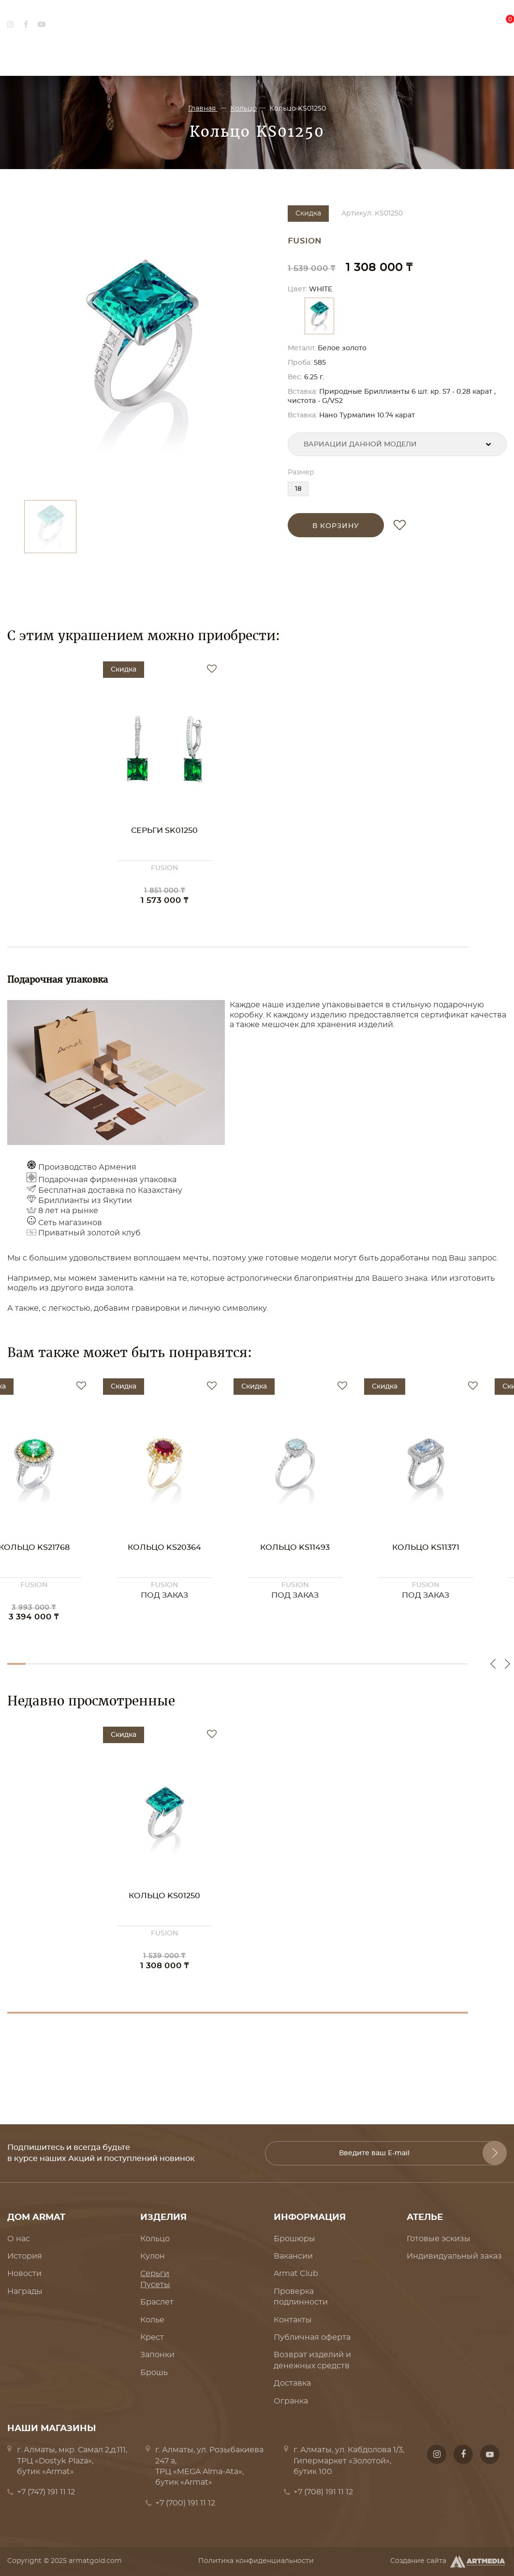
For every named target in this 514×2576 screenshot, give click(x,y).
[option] (142, 347)
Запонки (157, 2355)
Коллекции (290, 57)
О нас (18, 2239)
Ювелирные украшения (158, 57)
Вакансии (293, 2256)
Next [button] (507, 1664)
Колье (152, 2320)
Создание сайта (448, 2561)
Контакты (293, 2320)
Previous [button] (493, 1664)
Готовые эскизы (438, 2239)
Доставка (292, 2383)
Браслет (157, 2302)
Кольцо (243, 108)
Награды (25, 2291)
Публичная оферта (312, 2337)
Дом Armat (29, 57)
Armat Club (296, 2273)
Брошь (154, 2372)
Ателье (386, 57)
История (24, 2256)
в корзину (335, 526)
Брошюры (294, 2239)
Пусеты (155, 2285)
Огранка (291, 2401)
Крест (152, 2337)
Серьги (154, 2273)
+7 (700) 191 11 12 (185, 2503)
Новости (24, 2273)
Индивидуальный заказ (454, 2256)
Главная (203, 108)
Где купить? (483, 57)
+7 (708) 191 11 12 (323, 2492)
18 (298, 489)
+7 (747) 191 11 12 (46, 2492)
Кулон (152, 2256)
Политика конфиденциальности (256, 2561)
